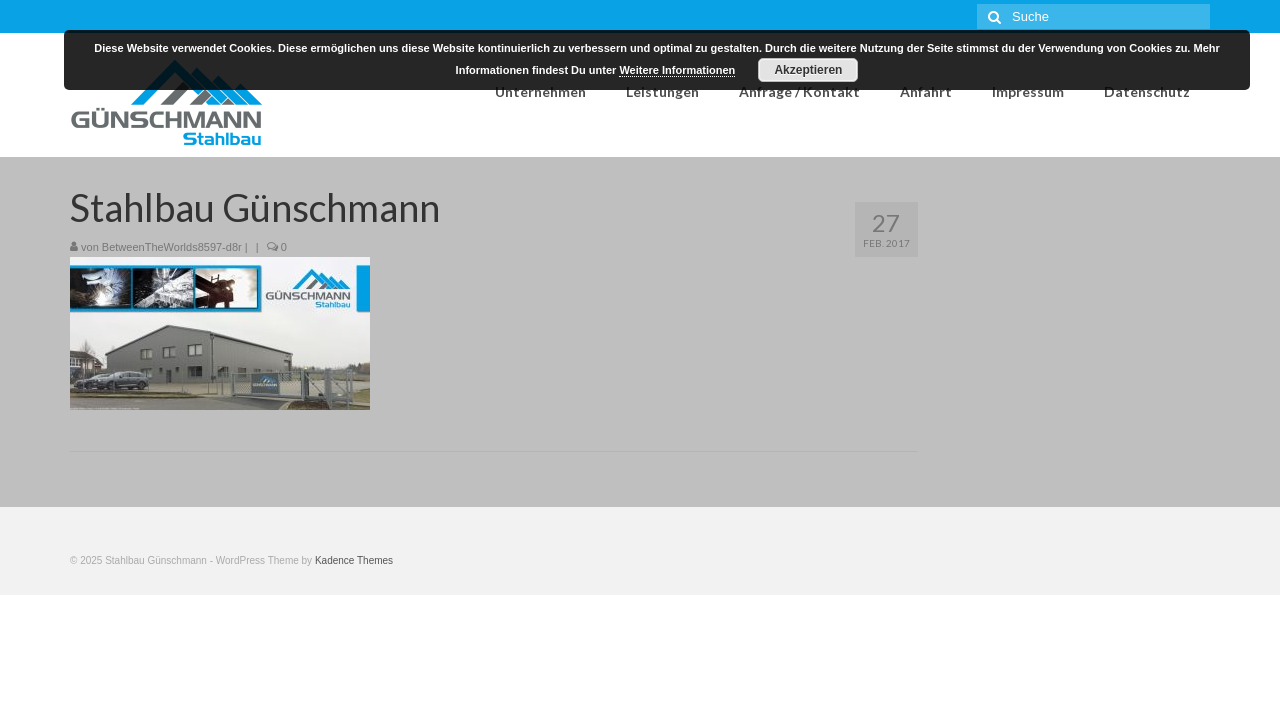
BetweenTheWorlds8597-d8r (172, 247)
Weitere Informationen (677, 70)
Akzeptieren (808, 70)
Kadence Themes (354, 560)
